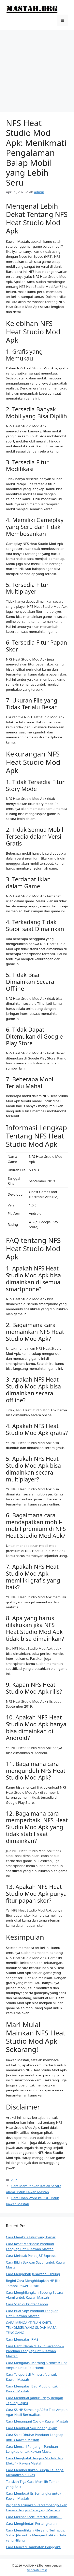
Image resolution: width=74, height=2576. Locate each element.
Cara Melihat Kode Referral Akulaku (34, 2517)
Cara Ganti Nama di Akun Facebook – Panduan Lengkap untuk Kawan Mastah (35, 2351)
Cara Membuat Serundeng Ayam (31, 2428)
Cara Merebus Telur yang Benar (30, 2237)
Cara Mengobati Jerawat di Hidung (33, 2274)
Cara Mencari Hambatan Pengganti (33, 2547)
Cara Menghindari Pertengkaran (31, 2523)
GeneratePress (37, 2570)
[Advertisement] (37, 69)
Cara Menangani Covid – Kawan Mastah (37, 2421)
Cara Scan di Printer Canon (27, 2304)
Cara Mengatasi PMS (22, 2339)
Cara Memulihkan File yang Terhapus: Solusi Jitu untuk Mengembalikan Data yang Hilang (36, 2535)
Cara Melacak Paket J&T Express (30, 2255)
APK (14, 2179)
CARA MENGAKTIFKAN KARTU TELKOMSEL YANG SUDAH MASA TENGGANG (31, 2327)
